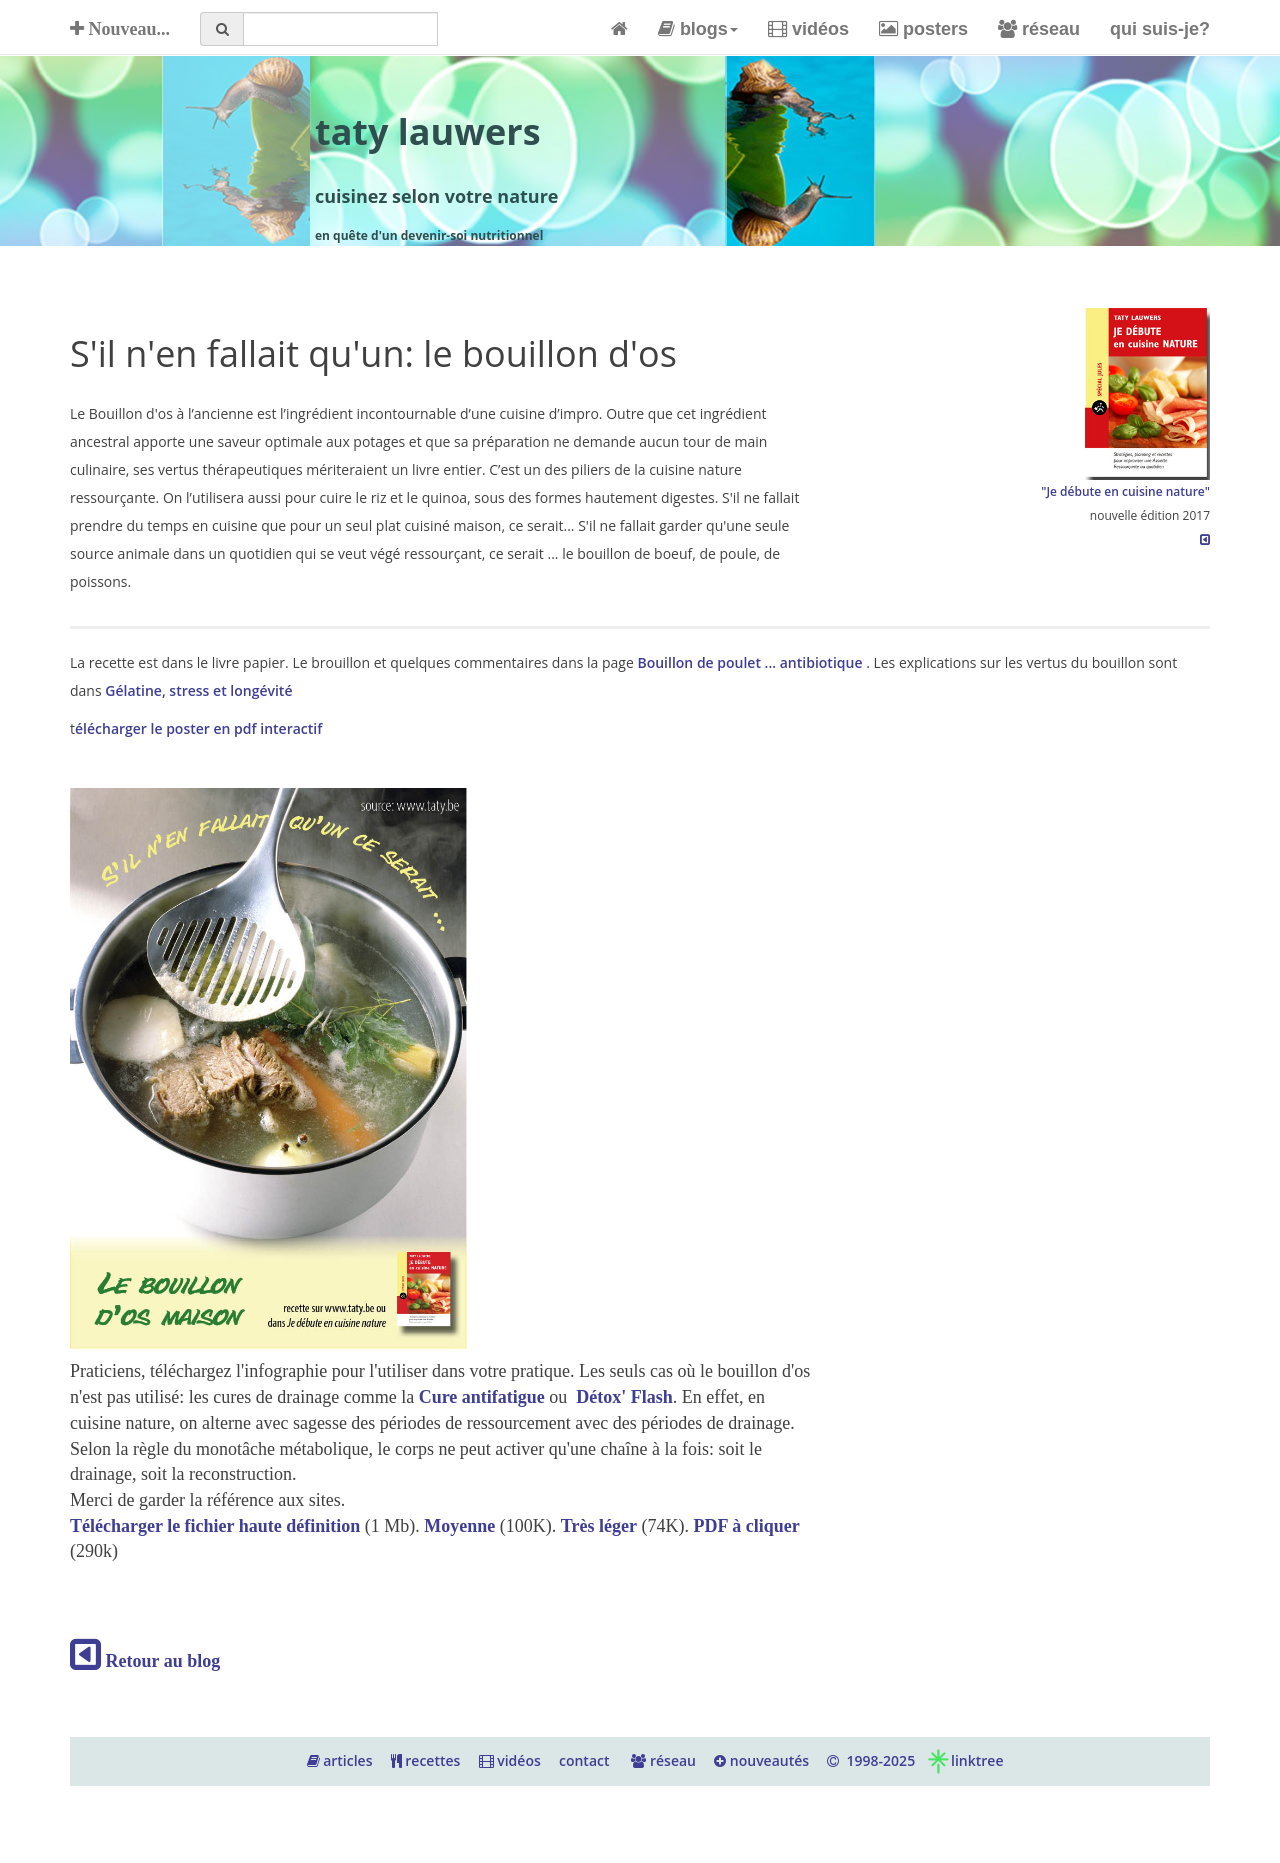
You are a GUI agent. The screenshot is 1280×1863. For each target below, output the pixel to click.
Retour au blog (145, 1661)
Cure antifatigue (482, 1397)
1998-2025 (871, 1760)
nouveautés (761, 1760)
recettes (426, 1760)
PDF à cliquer (746, 1526)
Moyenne (459, 1526)
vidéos (808, 29)
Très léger (599, 1526)
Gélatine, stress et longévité (198, 690)
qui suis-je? (1160, 29)
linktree (964, 1760)
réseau (1039, 29)
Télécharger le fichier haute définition (217, 1526)
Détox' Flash (624, 1397)
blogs (698, 29)
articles (340, 1760)
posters (923, 29)
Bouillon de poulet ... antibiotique (751, 662)
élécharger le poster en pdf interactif (198, 728)
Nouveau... (120, 29)
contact (584, 1760)
